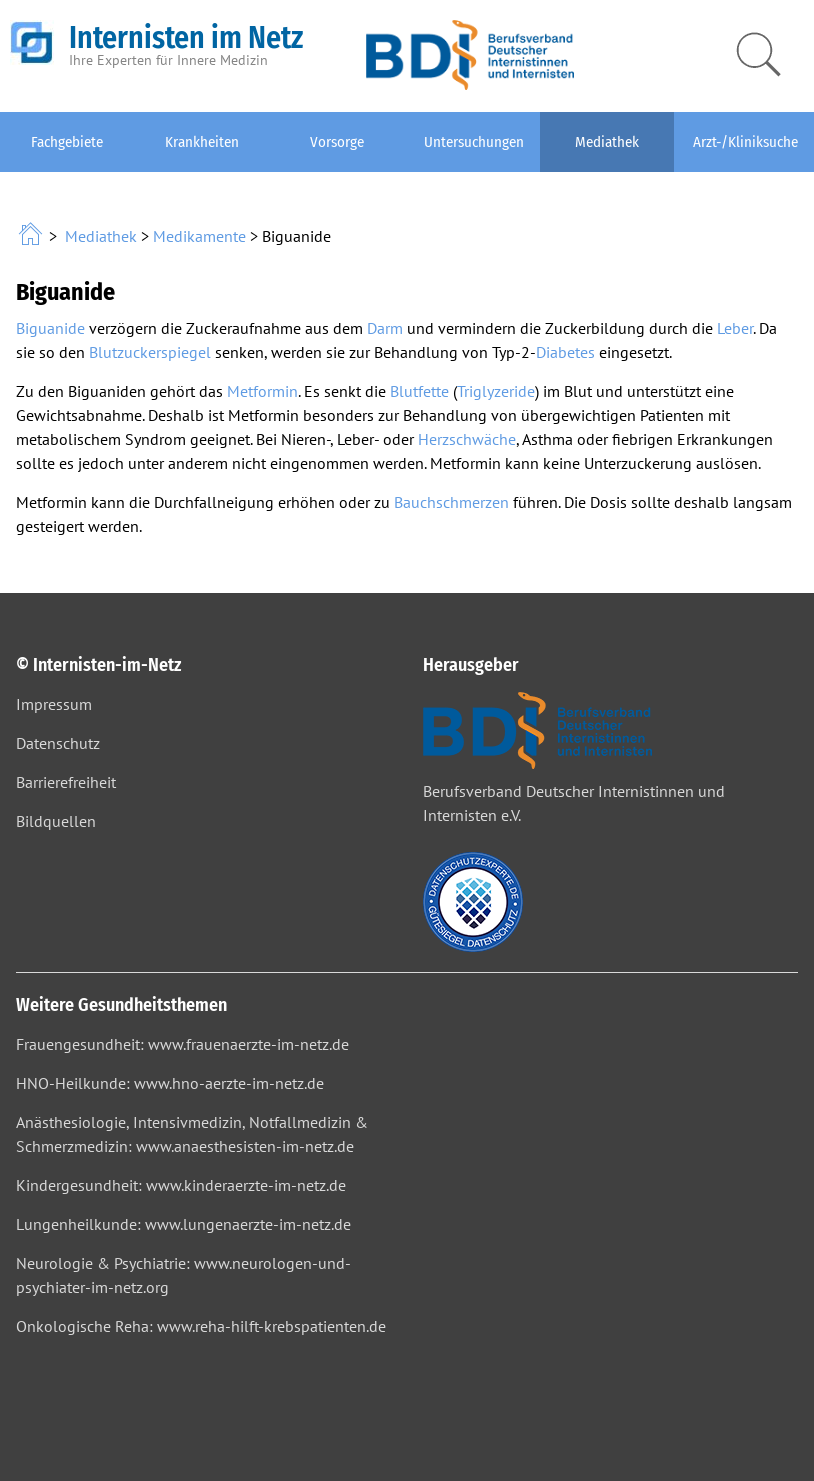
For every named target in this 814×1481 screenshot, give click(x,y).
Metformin (262, 391)
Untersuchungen (474, 142)
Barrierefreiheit (66, 782)
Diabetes (565, 352)
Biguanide (50, 328)
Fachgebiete (67, 142)
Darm (385, 328)
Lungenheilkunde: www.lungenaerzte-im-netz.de (183, 1224)
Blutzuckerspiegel (150, 352)
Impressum (54, 704)
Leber (735, 328)
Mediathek (607, 142)
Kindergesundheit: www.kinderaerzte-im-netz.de (181, 1185)
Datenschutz (58, 743)
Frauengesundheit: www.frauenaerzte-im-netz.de (182, 1044)
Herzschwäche (467, 439)
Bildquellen (56, 821)
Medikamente (199, 236)
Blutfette (419, 391)
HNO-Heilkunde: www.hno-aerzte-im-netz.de (170, 1083)
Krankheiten (202, 142)
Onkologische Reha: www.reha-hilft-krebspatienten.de (201, 1326)
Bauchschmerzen (451, 502)
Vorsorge (337, 142)
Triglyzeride (496, 391)
